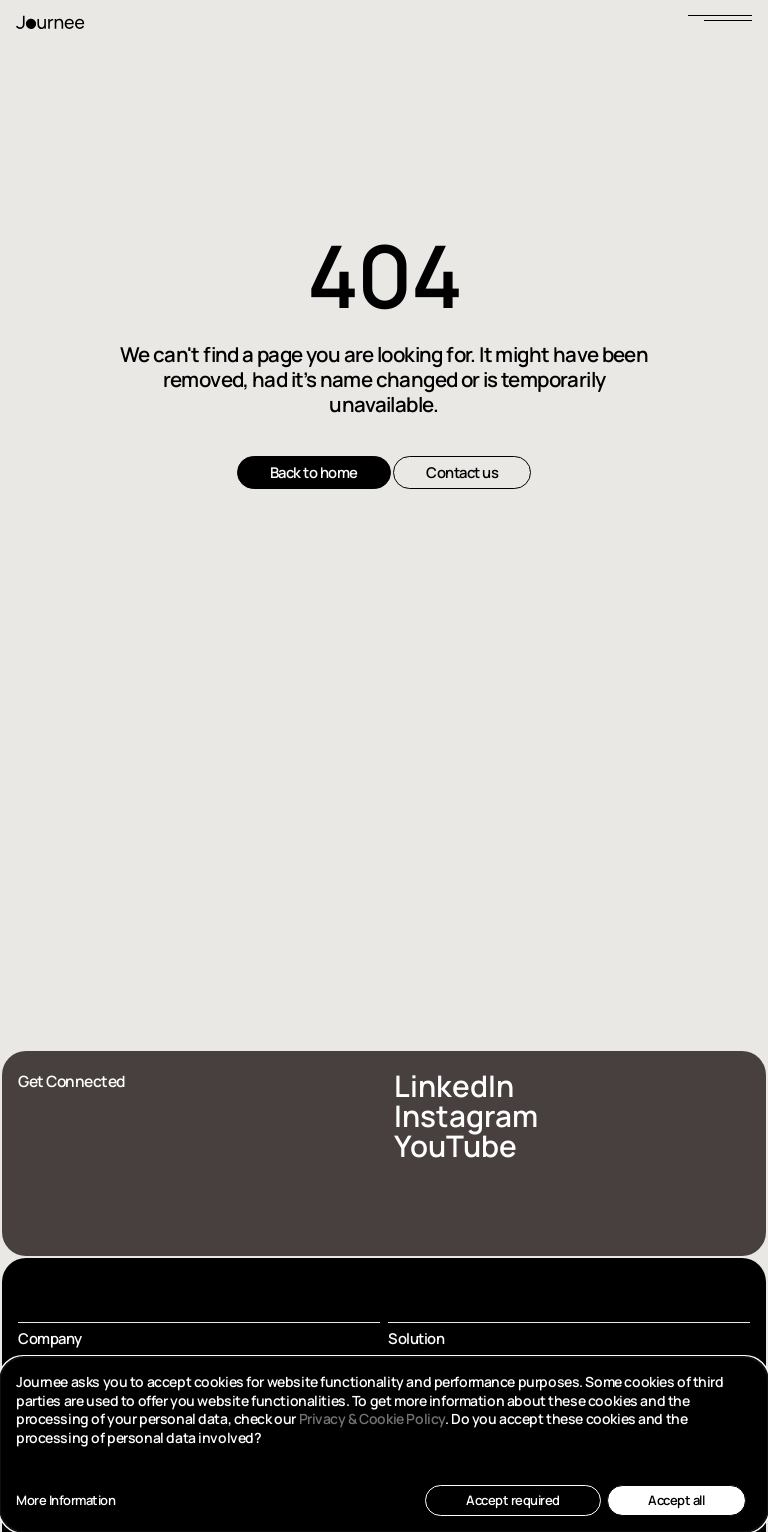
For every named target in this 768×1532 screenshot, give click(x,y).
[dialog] (384, 1444)
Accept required (513, 1500)
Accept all (676, 1500)
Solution (416, 1338)
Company (50, 1338)
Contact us (462, 472)
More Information (65, 1500)
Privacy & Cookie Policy (372, 1418)
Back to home (314, 472)
